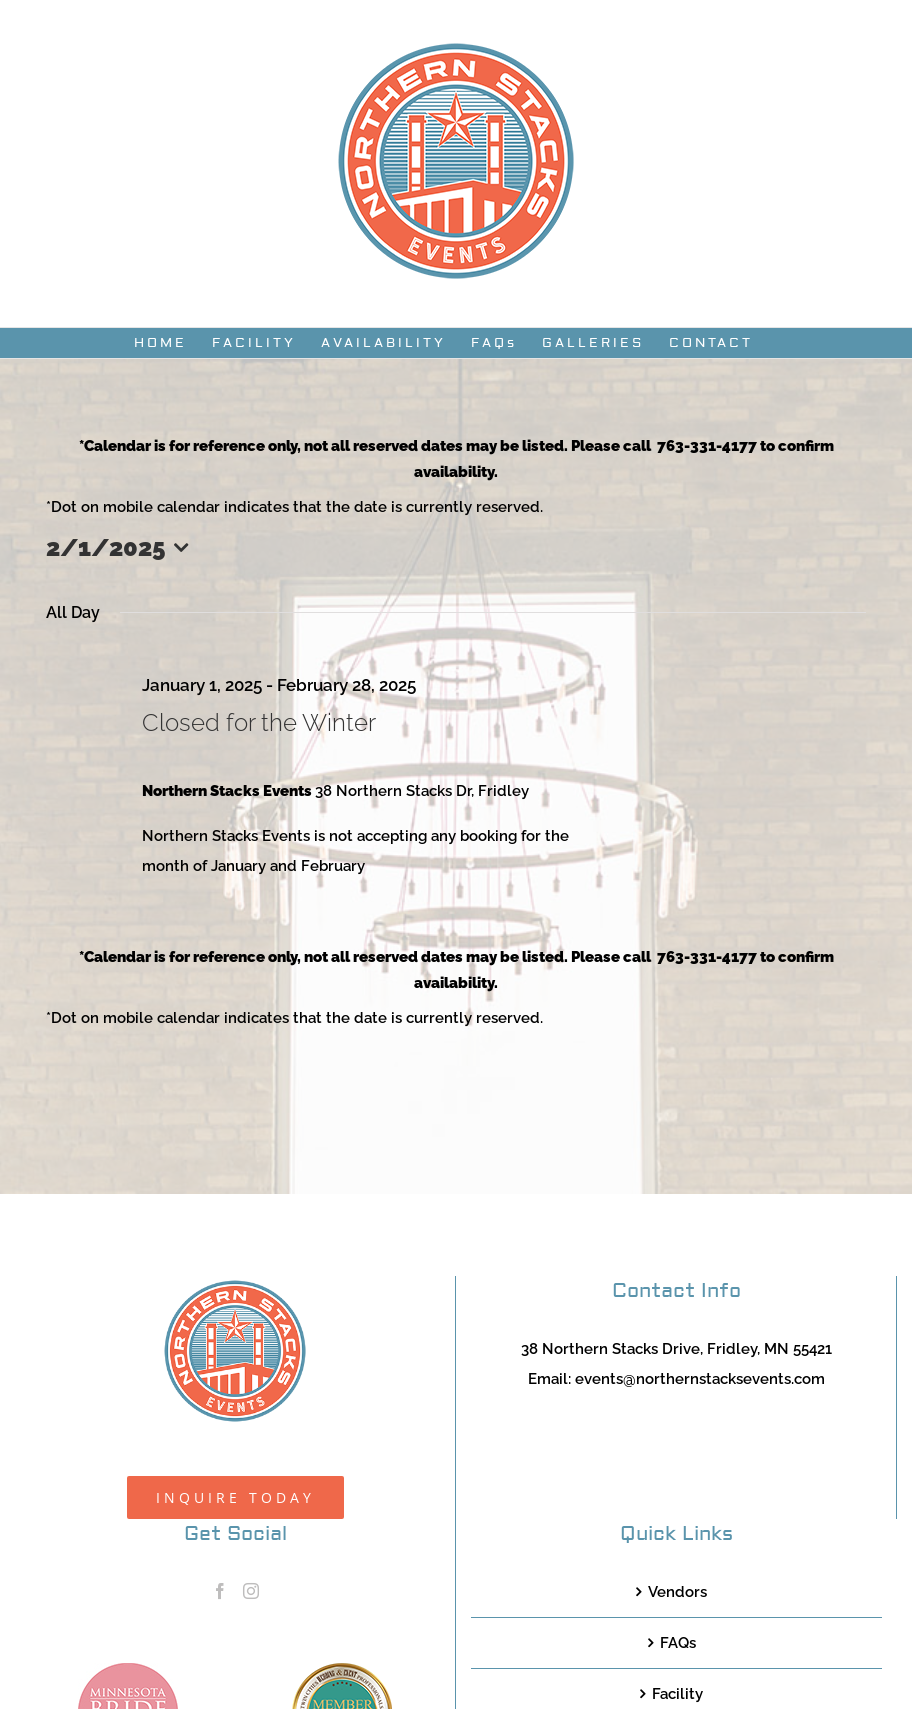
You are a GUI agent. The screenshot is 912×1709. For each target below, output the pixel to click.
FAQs (678, 1643)
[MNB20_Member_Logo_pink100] (128, 1670)
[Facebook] (220, 1591)
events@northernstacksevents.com (700, 1379)
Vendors (677, 1592)
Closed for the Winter (259, 723)
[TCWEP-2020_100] (342, 1670)
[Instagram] (251, 1591)
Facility (677, 1694)
